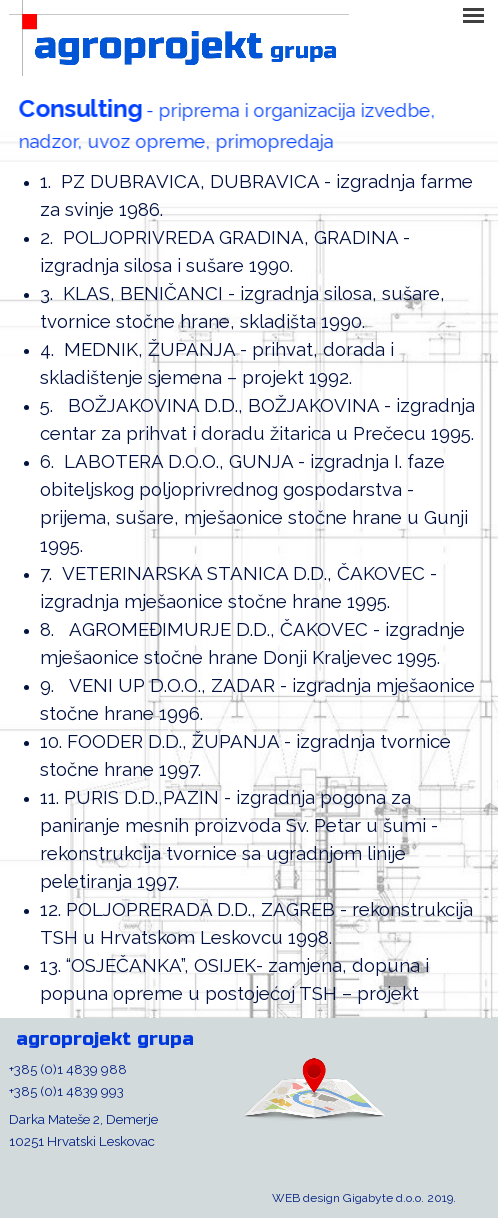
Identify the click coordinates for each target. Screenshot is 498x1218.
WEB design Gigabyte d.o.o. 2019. (364, 1198)
